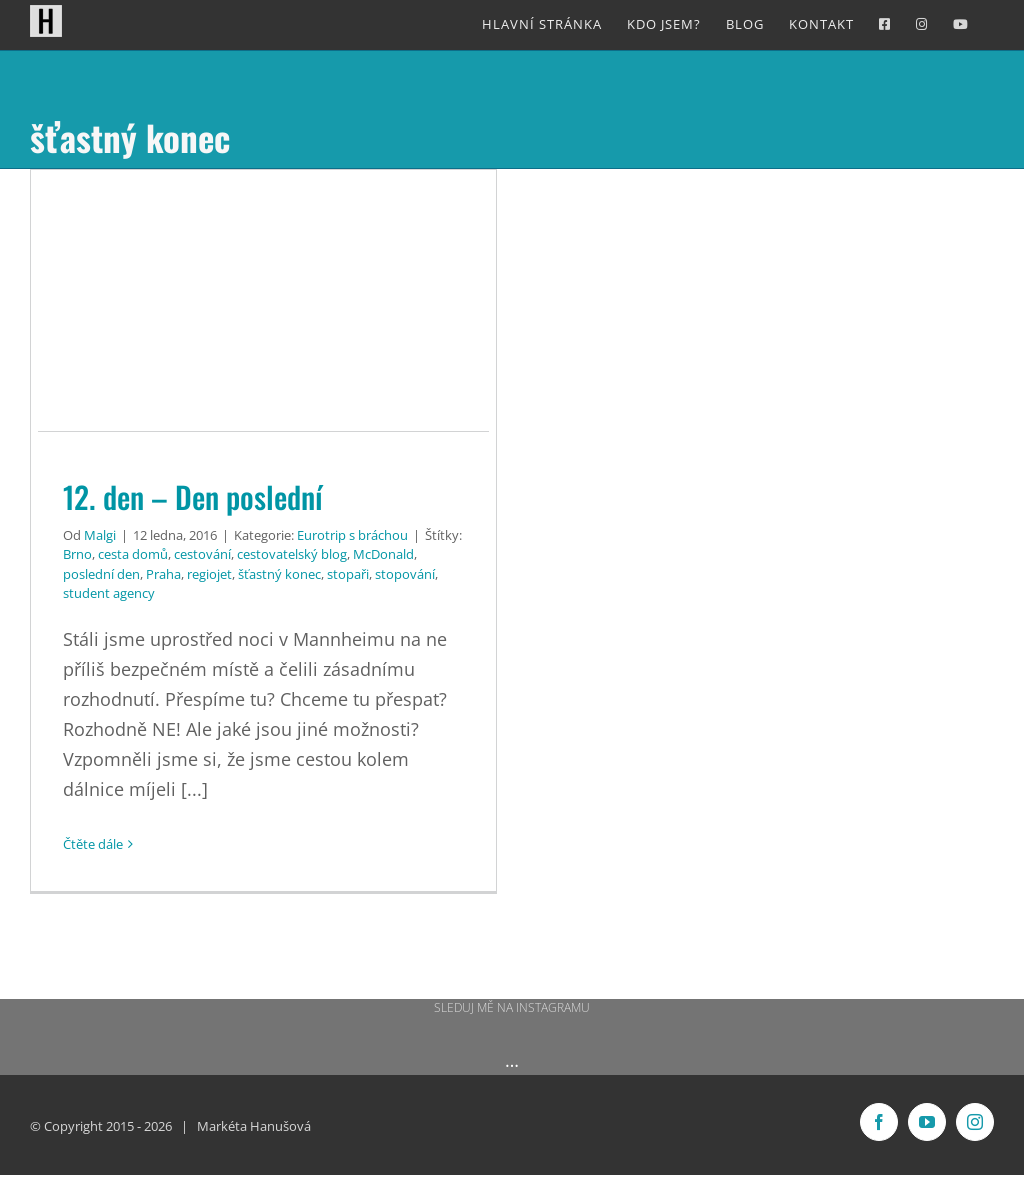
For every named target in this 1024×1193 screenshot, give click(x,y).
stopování (405, 574)
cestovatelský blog (292, 554)
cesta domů (133, 554)
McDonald (383, 554)
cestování (202, 554)
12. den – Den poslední (193, 496)
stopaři (348, 574)
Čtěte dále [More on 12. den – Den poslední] (93, 844)
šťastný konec (279, 574)
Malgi (100, 535)
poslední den (101, 574)
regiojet (209, 574)
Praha (163, 574)
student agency (109, 593)
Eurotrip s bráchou (352, 535)
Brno (77, 554)
